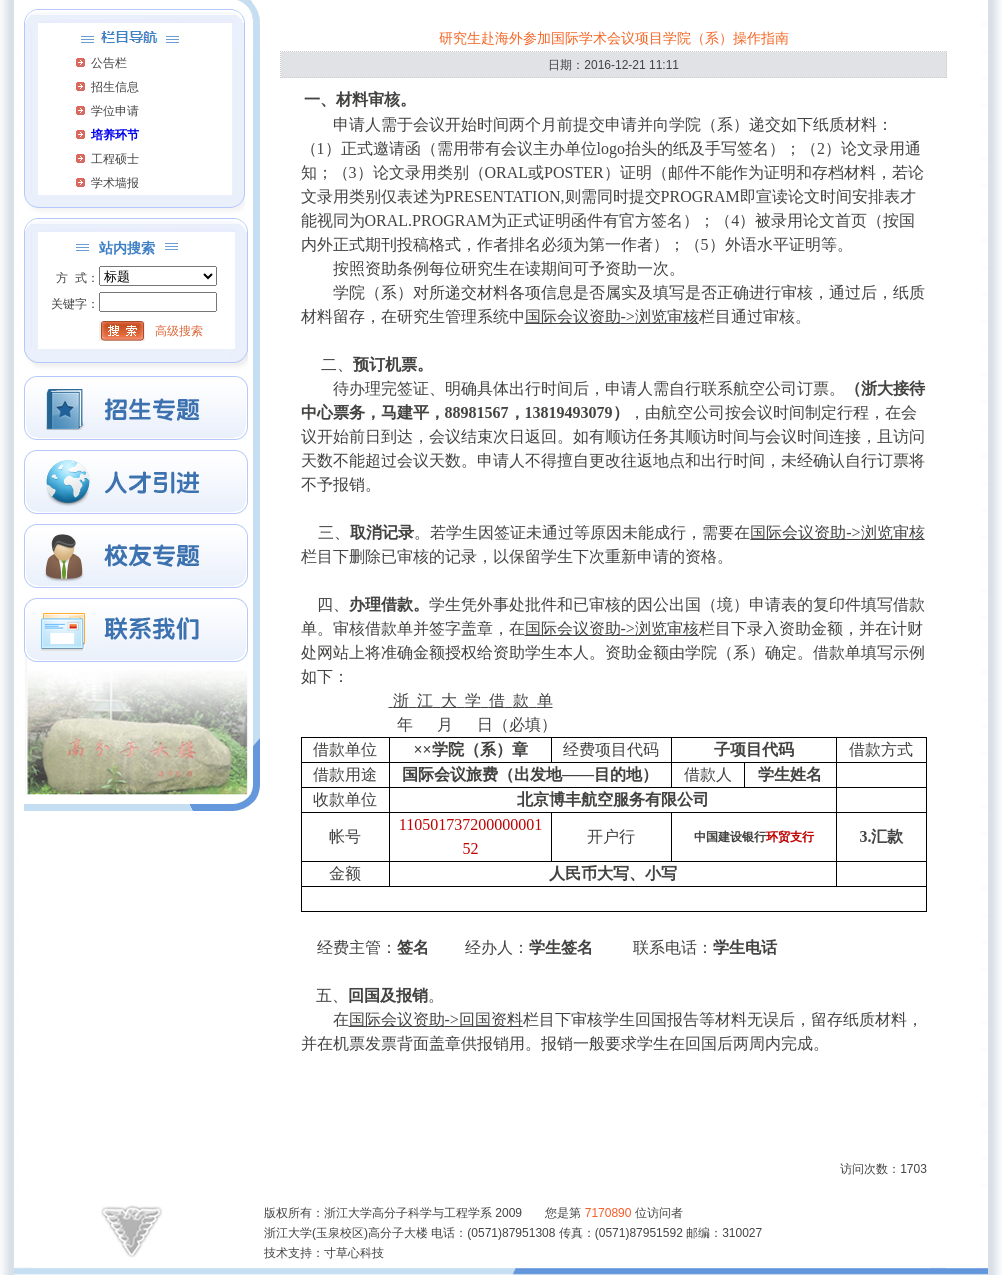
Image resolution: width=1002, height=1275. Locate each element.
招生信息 (115, 87)
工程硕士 (115, 159)
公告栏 (109, 63)
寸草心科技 (354, 1253)
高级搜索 (179, 331)
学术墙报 (115, 183)
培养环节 (115, 135)
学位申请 (115, 111)
